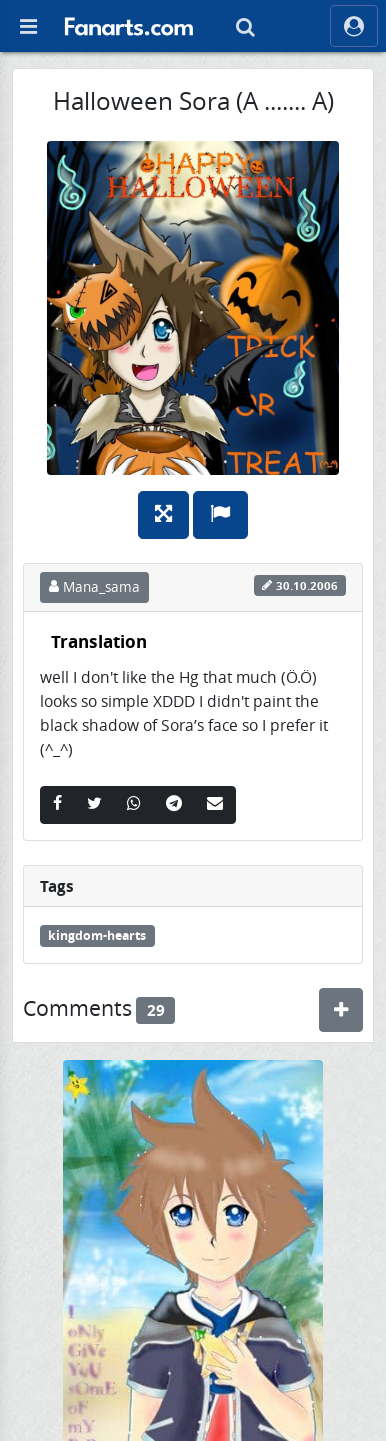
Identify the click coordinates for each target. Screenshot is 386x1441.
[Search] (245, 26)
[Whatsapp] (134, 805)
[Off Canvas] (28, 26)
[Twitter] (94, 805)
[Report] (220, 515)
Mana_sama (94, 587)
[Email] (215, 805)
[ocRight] (354, 26)
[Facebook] (57, 805)
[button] (129, 26)
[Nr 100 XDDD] (193, 1270)
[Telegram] (174, 805)
